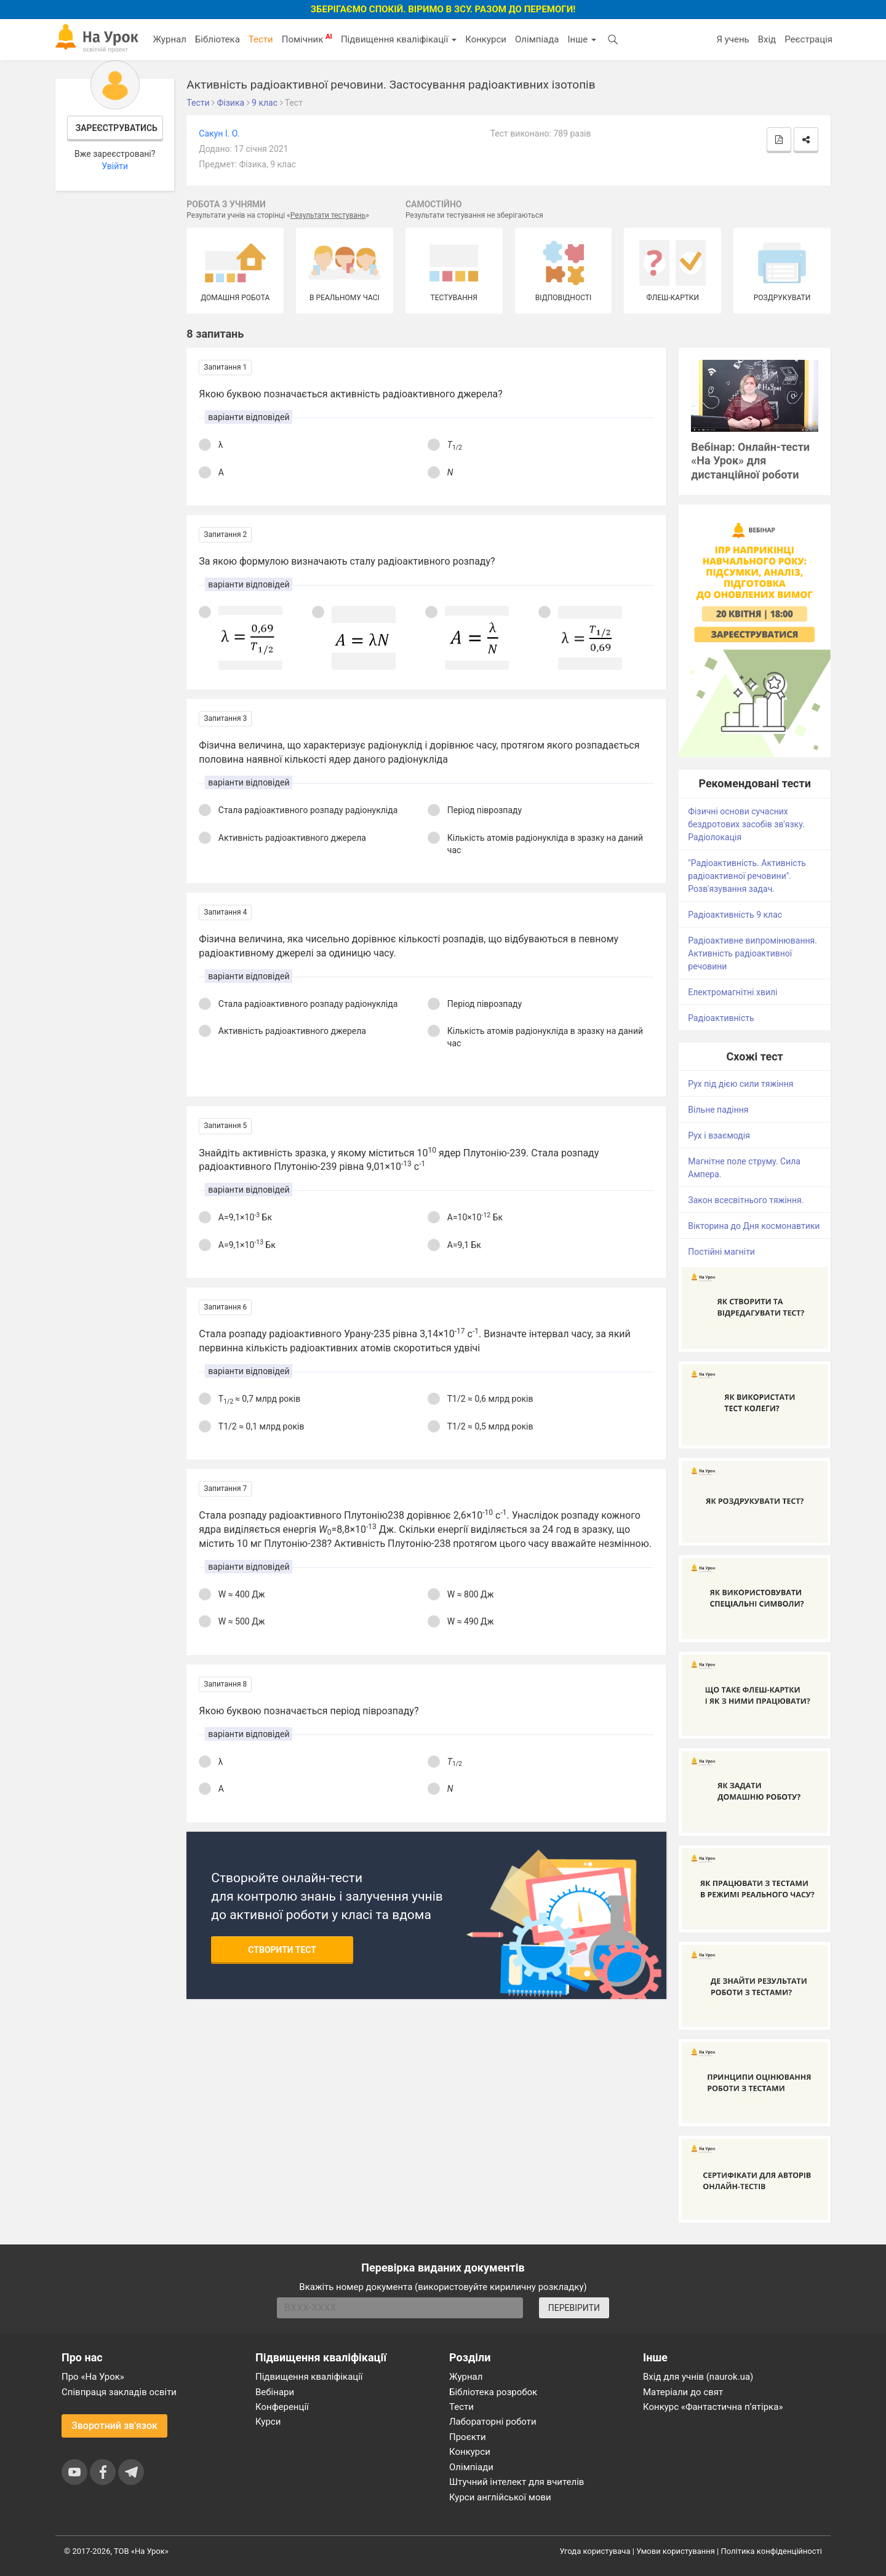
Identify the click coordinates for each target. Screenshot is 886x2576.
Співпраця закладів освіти (119, 2392)
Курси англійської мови (500, 2497)
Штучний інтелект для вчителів (516, 2481)
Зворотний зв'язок (114, 2425)
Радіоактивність (721, 1018)
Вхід (767, 39)
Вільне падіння (718, 1110)
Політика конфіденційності (771, 2551)
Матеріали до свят (683, 2392)
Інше (581, 39)
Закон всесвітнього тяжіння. (746, 1200)
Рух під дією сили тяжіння (740, 1084)
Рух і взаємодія (719, 1135)
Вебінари (274, 2392)
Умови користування (675, 2551)
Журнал (169, 39)
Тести (261, 39)
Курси (268, 2421)
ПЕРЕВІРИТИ (574, 2308)
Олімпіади (471, 2467)
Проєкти (467, 2437)
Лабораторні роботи (493, 2421)
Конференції (282, 2406)
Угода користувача (595, 2551)
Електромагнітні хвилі (732, 992)
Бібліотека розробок (493, 2392)
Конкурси (485, 39)
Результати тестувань (328, 215)
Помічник (307, 39)
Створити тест (282, 1950)
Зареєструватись (117, 128)
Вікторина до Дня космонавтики (754, 1226)
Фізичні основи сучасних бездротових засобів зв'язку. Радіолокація (746, 824)
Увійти (115, 166)
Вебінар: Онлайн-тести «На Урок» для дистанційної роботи (750, 461)
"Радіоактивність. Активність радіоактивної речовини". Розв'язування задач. (747, 876)
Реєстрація (808, 39)
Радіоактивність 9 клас (735, 915)
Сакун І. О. (219, 133)
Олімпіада (537, 39)
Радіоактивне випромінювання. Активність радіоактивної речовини (752, 953)
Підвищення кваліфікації (399, 39)
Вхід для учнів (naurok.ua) (698, 2376)
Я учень (732, 39)
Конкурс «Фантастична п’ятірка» (713, 2406)
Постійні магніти (721, 1252)
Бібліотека (217, 39)
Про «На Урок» (93, 2376)
